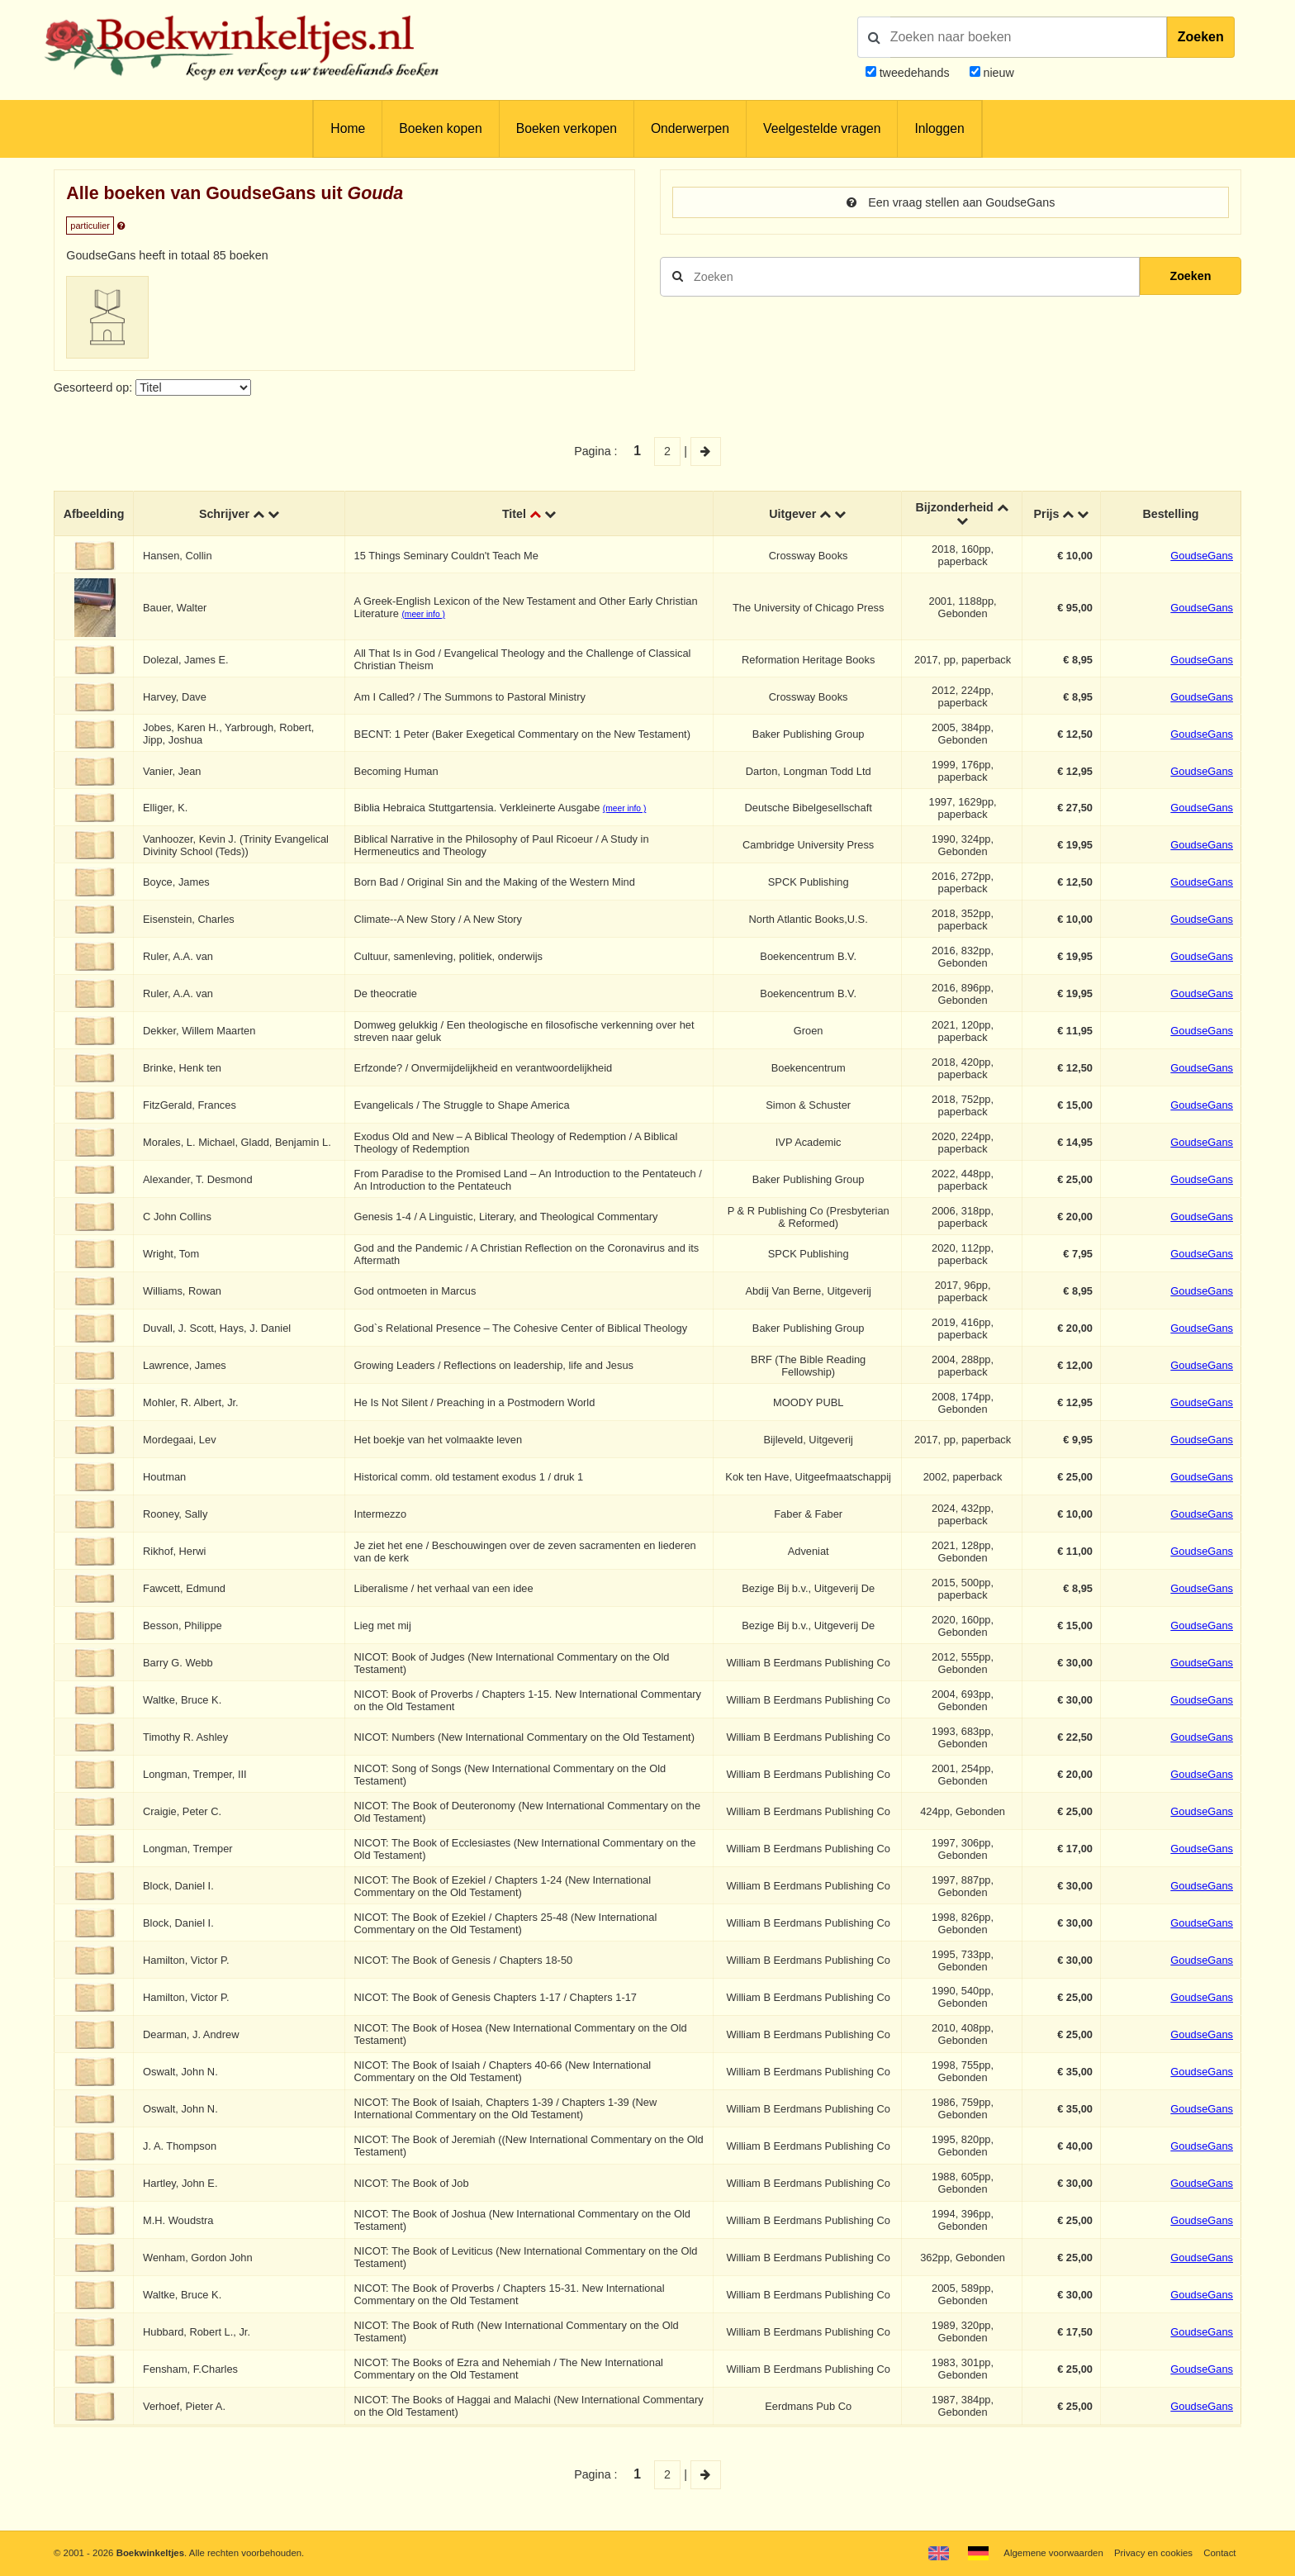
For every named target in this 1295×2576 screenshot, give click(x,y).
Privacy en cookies (1153, 2553)
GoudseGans (1201, 555)
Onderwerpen (690, 128)
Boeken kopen (440, 128)
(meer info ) (422, 614)
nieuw (997, 72)
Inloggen (939, 128)
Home (347, 128)
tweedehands (915, 72)
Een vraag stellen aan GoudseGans (951, 202)
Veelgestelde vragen (821, 128)
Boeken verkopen (566, 128)
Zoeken (1201, 37)
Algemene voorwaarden (1053, 2553)
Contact (1219, 2553)
